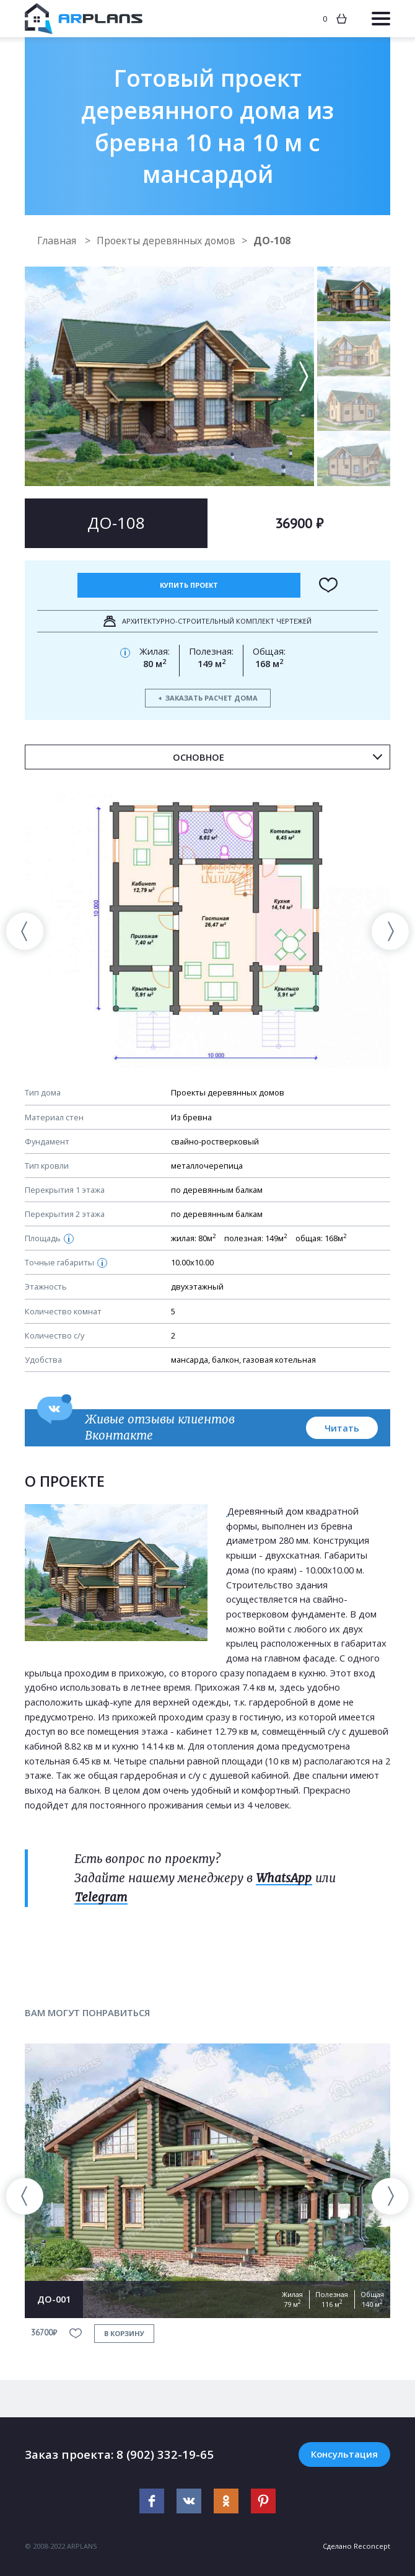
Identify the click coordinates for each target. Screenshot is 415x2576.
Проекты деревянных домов (167, 240)
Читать (342, 1428)
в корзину (124, 2333)
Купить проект (189, 585)
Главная (58, 240)
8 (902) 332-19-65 (165, 2454)
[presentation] (24, 931)
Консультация (344, 2454)
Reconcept (372, 2546)
